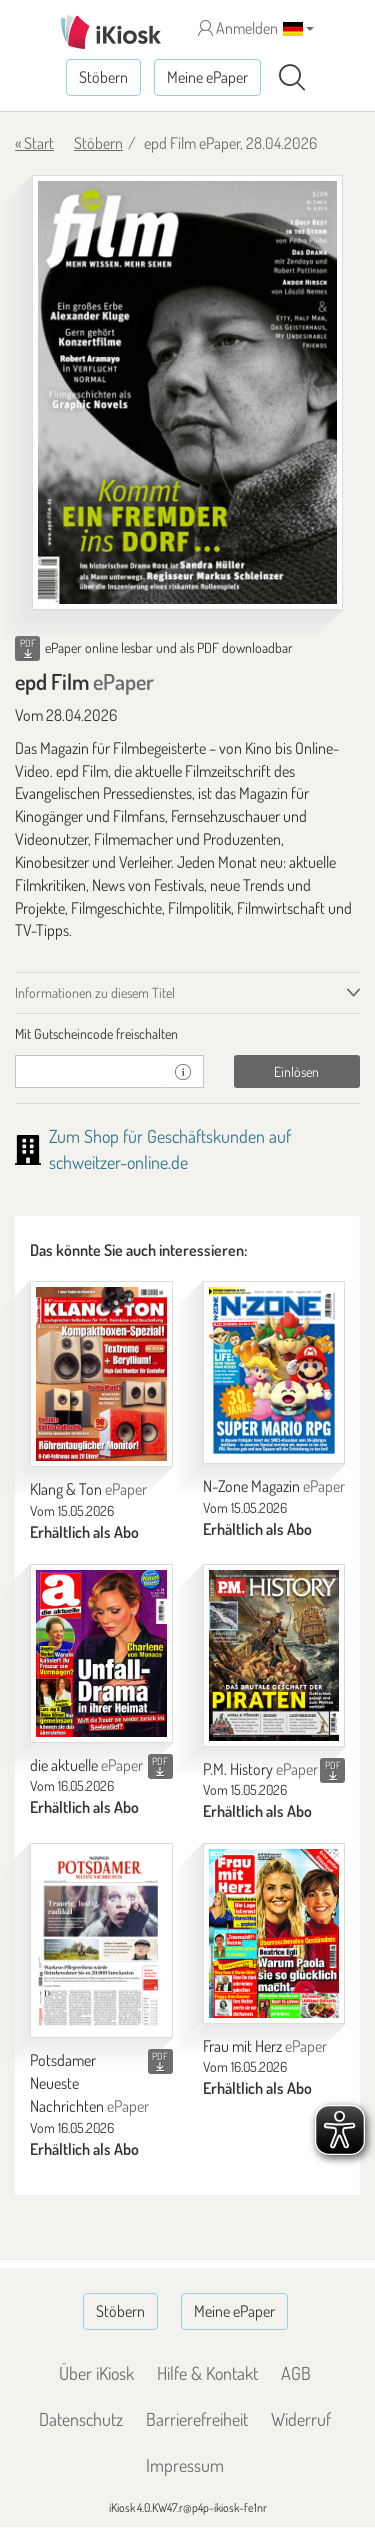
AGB (296, 2373)
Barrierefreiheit (197, 2419)
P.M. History (260, 1769)
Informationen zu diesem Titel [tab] (95, 992)
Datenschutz (81, 2419)
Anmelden (238, 28)
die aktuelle (86, 1765)
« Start (34, 143)
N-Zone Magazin (274, 1486)
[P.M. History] (274, 1655)
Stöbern (103, 77)
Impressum (185, 2465)
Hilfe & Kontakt (207, 2373)
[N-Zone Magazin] (274, 1372)
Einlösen (296, 1071)
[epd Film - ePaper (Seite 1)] (187, 392)
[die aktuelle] (101, 1653)
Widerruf (301, 2419)
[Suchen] (292, 78)
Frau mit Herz (265, 2046)
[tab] (187, 1034)
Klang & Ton (88, 1489)
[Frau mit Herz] (274, 1933)
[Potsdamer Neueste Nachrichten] (101, 1940)
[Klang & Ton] (101, 1374)
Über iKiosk (96, 2373)
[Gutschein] (89, 1071)
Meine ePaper (207, 77)
